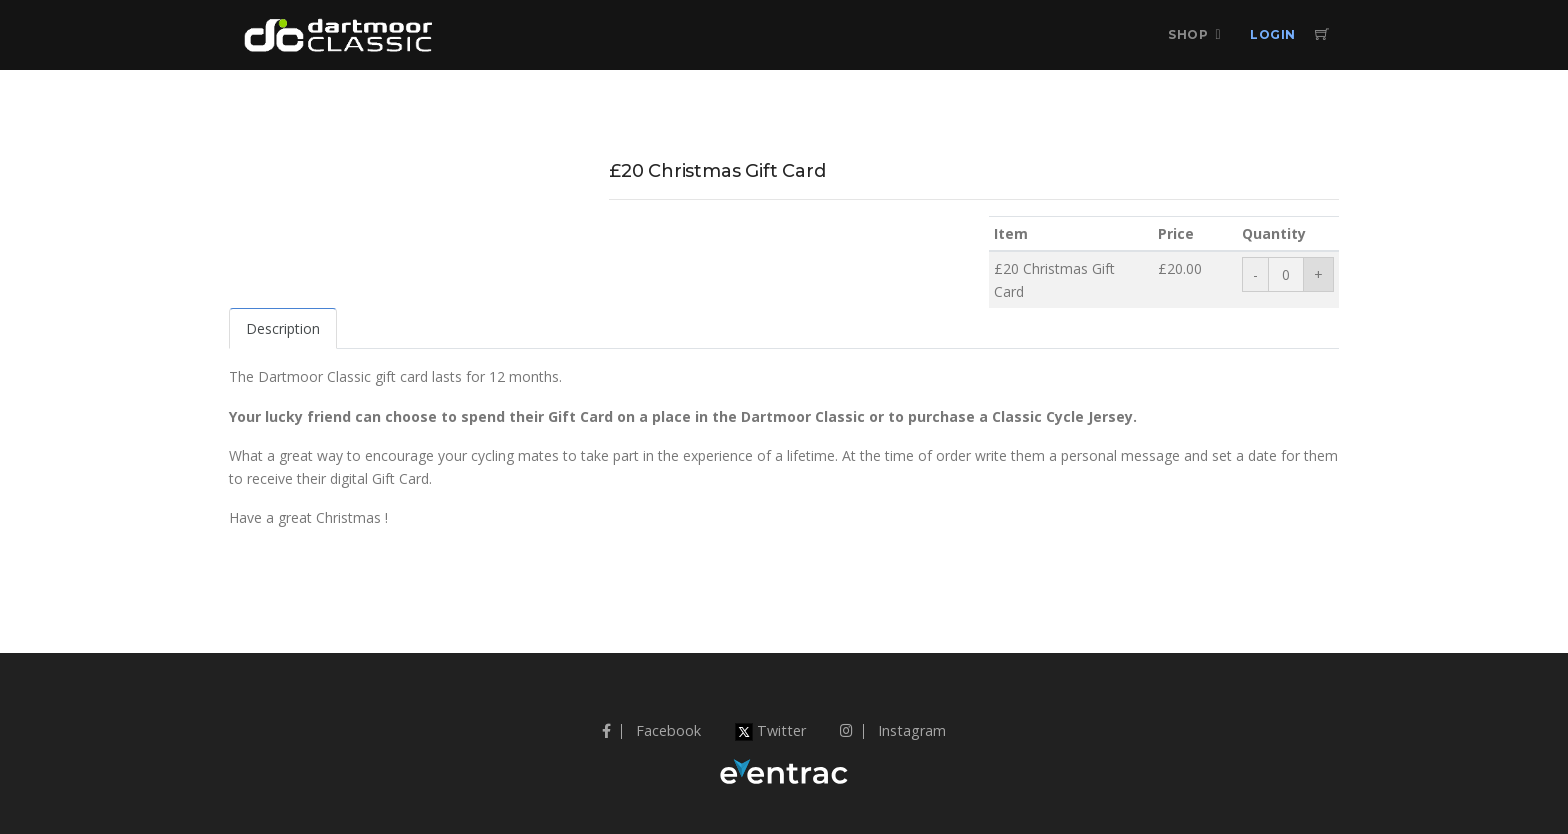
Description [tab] (283, 328)
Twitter (770, 730)
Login (1273, 34)
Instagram (893, 730)
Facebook (651, 730)
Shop (1188, 34)
